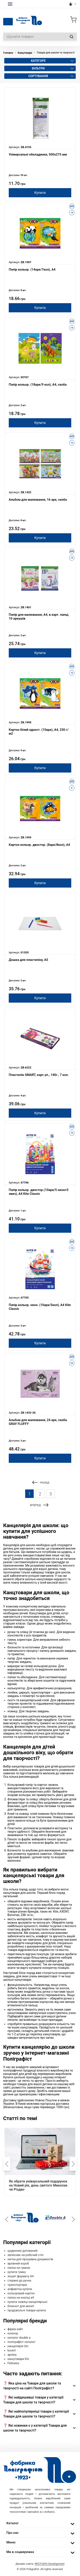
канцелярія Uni (17, 2346)
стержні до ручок (19, 2280)
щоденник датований (22, 2250)
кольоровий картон (21, 2293)
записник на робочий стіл (25, 2255)
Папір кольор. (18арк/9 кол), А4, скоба (38, 384)
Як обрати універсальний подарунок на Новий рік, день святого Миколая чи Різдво (38, 2185)
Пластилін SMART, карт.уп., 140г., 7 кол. (39, 1075)
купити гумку (16, 2272)
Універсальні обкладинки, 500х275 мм (38, 154)
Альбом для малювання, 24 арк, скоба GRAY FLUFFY (38, 1422)
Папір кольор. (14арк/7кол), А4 (32, 269)
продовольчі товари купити (26, 2310)
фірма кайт (15, 2329)
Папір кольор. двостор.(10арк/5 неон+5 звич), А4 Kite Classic (38, 1192)
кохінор (12, 2333)
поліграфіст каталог (21, 2342)
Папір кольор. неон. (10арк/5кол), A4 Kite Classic (40, 1307)
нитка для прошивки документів (30, 2259)
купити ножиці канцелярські (27, 2302)
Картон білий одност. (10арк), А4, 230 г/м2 (38, 731)
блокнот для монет (20, 2306)
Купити (40, 193)
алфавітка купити (19, 2289)
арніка (11, 2354)
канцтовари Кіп (18, 2359)
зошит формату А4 (20, 2276)
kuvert (11, 2350)
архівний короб (18, 2263)
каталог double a (19, 2337)
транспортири (17, 2284)
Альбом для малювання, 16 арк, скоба (38, 500)
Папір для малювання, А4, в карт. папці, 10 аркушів (39, 616)
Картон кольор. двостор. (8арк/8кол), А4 (39, 845)
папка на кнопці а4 (20, 2297)
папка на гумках (18, 2267)
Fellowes (13, 2363)
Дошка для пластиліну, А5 (28, 960)
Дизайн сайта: (40, 2563)
